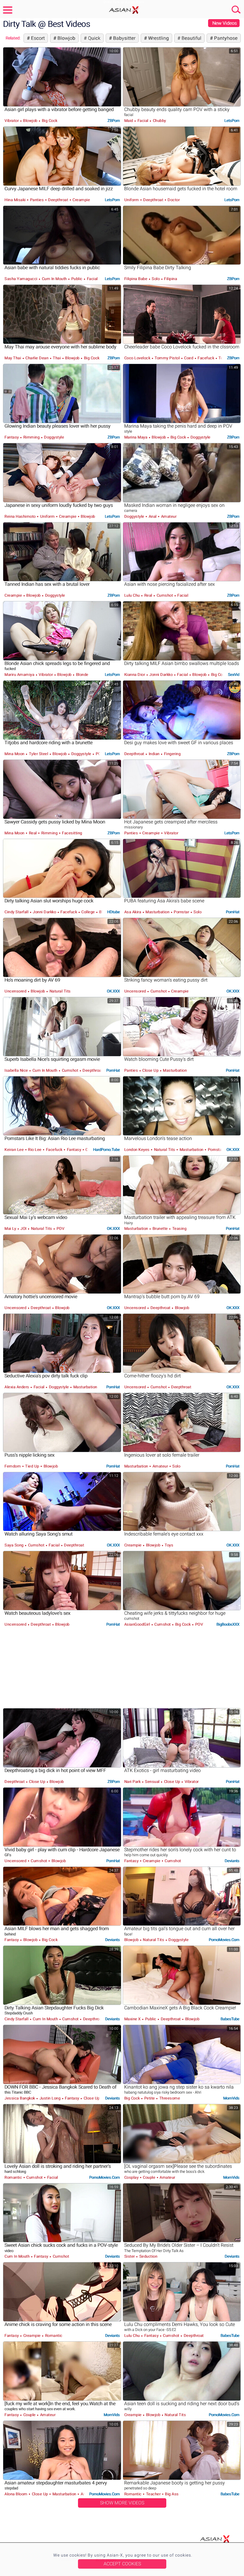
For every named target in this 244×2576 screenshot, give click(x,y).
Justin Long (50, 2098)
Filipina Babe (136, 279)
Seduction (147, 2256)
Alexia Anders (17, 1387)
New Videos (224, 23)
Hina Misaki (15, 200)
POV (98, 754)
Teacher (153, 2494)
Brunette (160, 1228)
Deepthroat (58, 200)
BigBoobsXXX (227, 1624)
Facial (142, 120)
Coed (188, 358)
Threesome (169, 2098)
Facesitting (71, 833)
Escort (37, 38)
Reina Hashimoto (20, 516)
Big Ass (171, 2494)
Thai (57, 358)
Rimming (31, 437)
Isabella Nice (16, 1070)
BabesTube (229, 2019)
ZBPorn (113, 120)
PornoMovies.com (224, 1940)
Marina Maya (136, 437)
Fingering (171, 754)
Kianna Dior (135, 674)
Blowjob (65, 38)
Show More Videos (122, 2503)
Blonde (81, 674)
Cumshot (164, 595)
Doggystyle (53, 437)
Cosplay (132, 2177)
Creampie (81, 200)
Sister (130, 2256)
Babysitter (124, 38)
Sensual (152, 1781)
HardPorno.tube (106, 1149)
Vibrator (12, 120)
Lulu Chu (132, 595)
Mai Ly (10, 1228)
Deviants (232, 1861)
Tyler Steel (38, 754)
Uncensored (15, 991)
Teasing (178, 1228)
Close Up (150, 1070)
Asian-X (122, 10)
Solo (156, 279)
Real (148, 595)
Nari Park (133, 1781)
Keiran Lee (14, 1149)
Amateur (168, 516)
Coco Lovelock (137, 358)
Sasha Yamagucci (21, 279)
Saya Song (14, 1545)
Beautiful (190, 38)
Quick (93, 38)
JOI (23, 1228)
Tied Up (32, 1466)
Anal (152, 516)
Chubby (159, 120)
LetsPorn (231, 120)
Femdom (13, 1466)
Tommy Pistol (167, 358)
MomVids (231, 2098)
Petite (149, 2098)
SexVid (233, 674)
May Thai (13, 358)
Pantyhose (225, 38)
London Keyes (137, 1149)
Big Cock (49, 120)
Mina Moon (14, 754)
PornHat (232, 912)
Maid (129, 120)
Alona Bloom (16, 2494)
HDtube (113, 912)
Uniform (132, 200)
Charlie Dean (36, 358)
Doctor (173, 200)
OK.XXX (113, 991)
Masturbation (157, 912)
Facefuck (206, 358)
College (88, 912)
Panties (37, 200)
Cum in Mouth (54, 279)
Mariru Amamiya (19, 674)
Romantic (13, 2177)
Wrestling (158, 38)
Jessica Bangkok (20, 2098)
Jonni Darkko (161, 674)
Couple (149, 2177)
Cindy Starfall (16, 912)
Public (76, 279)
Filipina (170, 279)
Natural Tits (59, 991)
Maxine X (133, 2019)
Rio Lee (35, 1149)
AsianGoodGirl (137, 1624)
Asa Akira (133, 912)
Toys (168, 1545)
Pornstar (181, 912)
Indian (153, 754)
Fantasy (12, 437)
